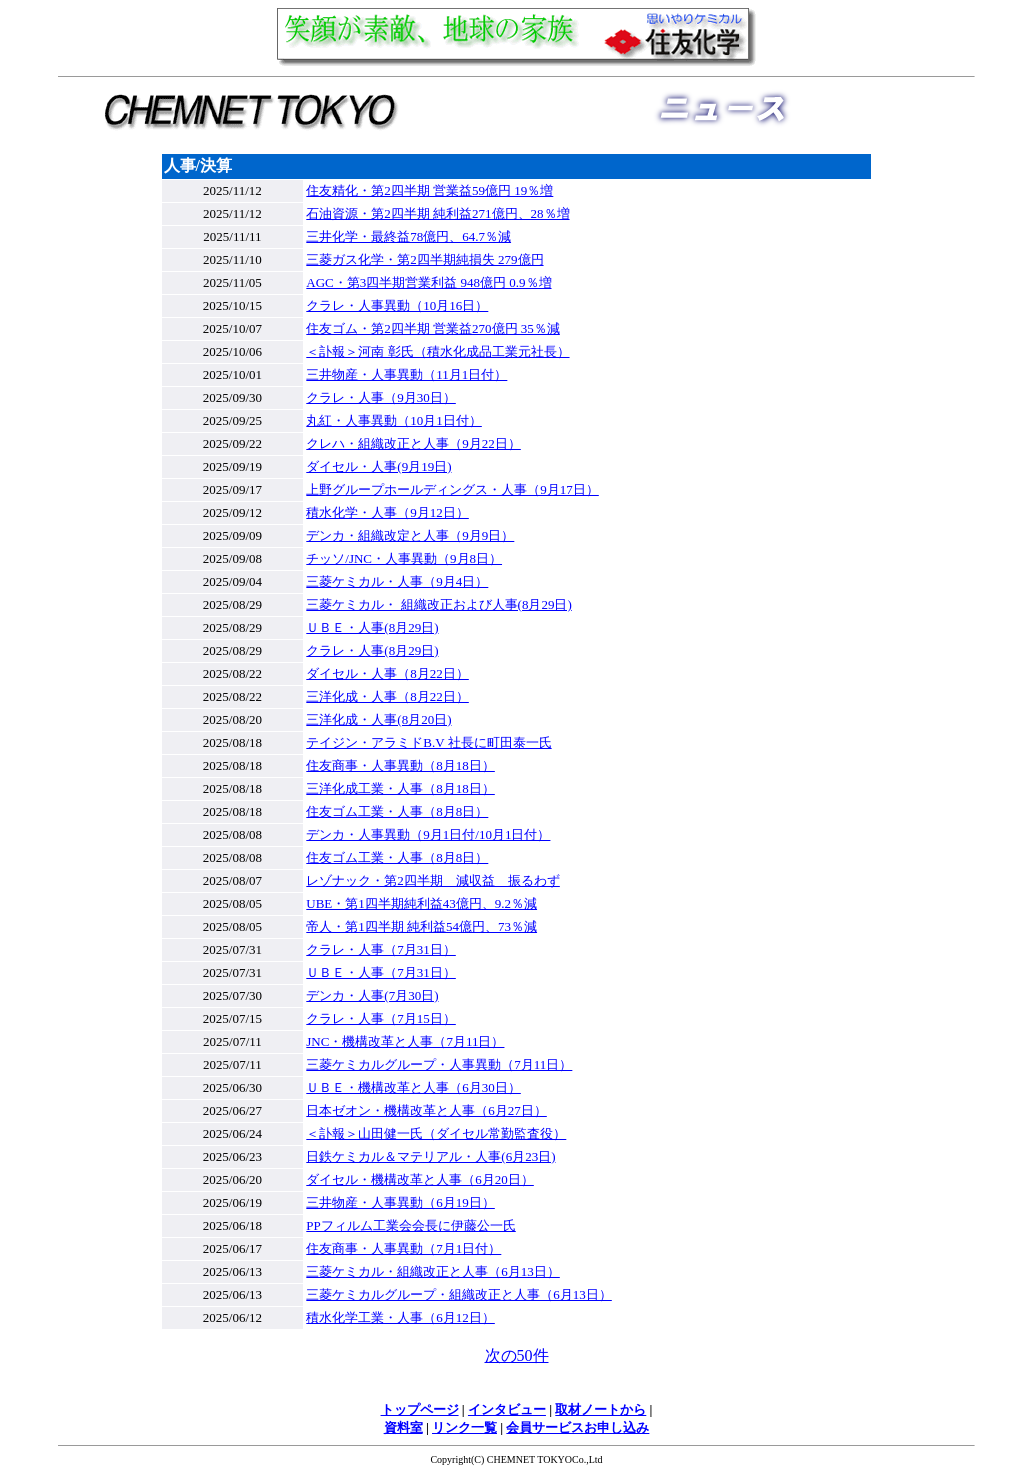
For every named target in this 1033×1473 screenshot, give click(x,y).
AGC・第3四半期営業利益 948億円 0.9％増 (428, 282)
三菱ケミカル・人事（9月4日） (397, 581)
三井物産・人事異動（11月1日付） (406, 374)
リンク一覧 (464, 1427)
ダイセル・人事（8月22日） (387, 673)
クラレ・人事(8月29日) (372, 650)
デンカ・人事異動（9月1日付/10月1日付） (428, 834)
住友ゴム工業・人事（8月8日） (397, 811)
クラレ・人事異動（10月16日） (397, 305)
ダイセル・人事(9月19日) (378, 466)
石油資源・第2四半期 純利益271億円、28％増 (437, 213)
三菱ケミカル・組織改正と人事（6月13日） (433, 1271)
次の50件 (517, 1355)
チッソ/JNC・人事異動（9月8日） (404, 558)
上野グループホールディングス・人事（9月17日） (452, 489)
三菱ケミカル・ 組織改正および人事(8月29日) (438, 604)
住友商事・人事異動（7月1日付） (403, 1248)
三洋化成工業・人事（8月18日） (400, 788)
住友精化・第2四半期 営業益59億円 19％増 (429, 190)
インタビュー (507, 1409)
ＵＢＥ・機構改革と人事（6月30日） (413, 1087)
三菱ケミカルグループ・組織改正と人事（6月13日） (459, 1294)
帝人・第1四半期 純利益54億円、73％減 (421, 926)
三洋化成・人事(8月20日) (378, 719)
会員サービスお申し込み (577, 1427)
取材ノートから (600, 1409)
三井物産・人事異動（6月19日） (400, 1202)
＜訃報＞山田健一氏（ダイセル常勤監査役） (436, 1133)
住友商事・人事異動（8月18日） (400, 765)
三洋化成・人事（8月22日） (387, 696)
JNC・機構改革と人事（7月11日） (405, 1041)
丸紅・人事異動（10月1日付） (394, 420)
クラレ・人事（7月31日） (381, 949)
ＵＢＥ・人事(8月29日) (372, 627)
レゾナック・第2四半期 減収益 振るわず (433, 880)
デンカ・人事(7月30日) (372, 995)
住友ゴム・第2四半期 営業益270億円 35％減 (433, 328)
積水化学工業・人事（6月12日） (400, 1317)
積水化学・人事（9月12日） (387, 512)
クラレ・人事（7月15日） (381, 1018)
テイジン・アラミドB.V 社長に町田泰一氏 (428, 742)
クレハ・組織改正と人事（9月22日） (413, 443)
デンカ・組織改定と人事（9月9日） (410, 535)
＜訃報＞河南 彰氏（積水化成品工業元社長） (437, 351)
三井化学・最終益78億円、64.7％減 (408, 236)
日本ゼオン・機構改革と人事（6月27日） (426, 1110)
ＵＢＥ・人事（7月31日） (381, 972)
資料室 (403, 1427)
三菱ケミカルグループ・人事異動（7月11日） (439, 1064)
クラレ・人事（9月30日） (381, 397)
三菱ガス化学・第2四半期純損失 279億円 (424, 259)
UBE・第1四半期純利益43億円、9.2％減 (421, 903)
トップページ (420, 1409)
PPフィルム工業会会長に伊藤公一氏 (410, 1225)
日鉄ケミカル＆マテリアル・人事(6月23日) (430, 1156)
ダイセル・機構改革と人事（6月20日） (420, 1179)
